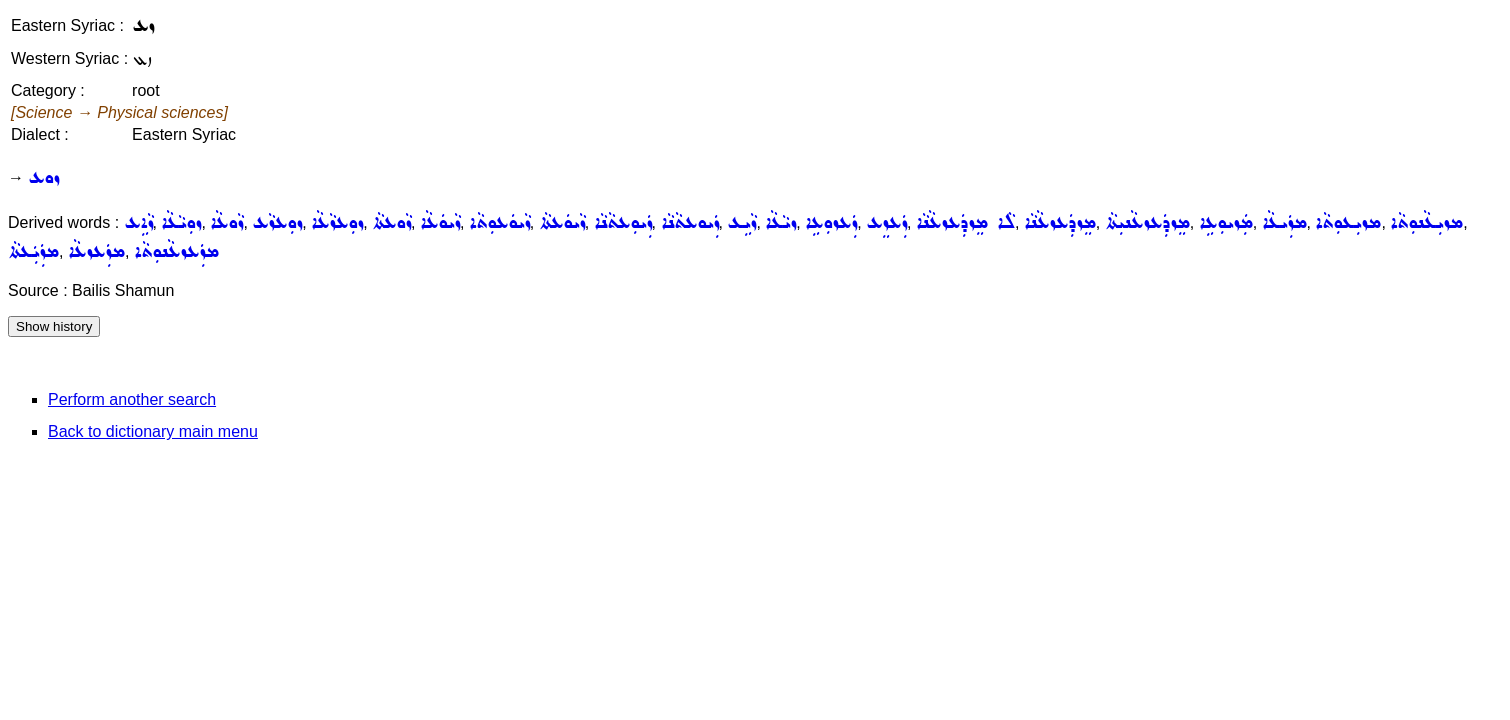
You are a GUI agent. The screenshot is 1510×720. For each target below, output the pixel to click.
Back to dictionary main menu (153, 431)
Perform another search (132, 399)
